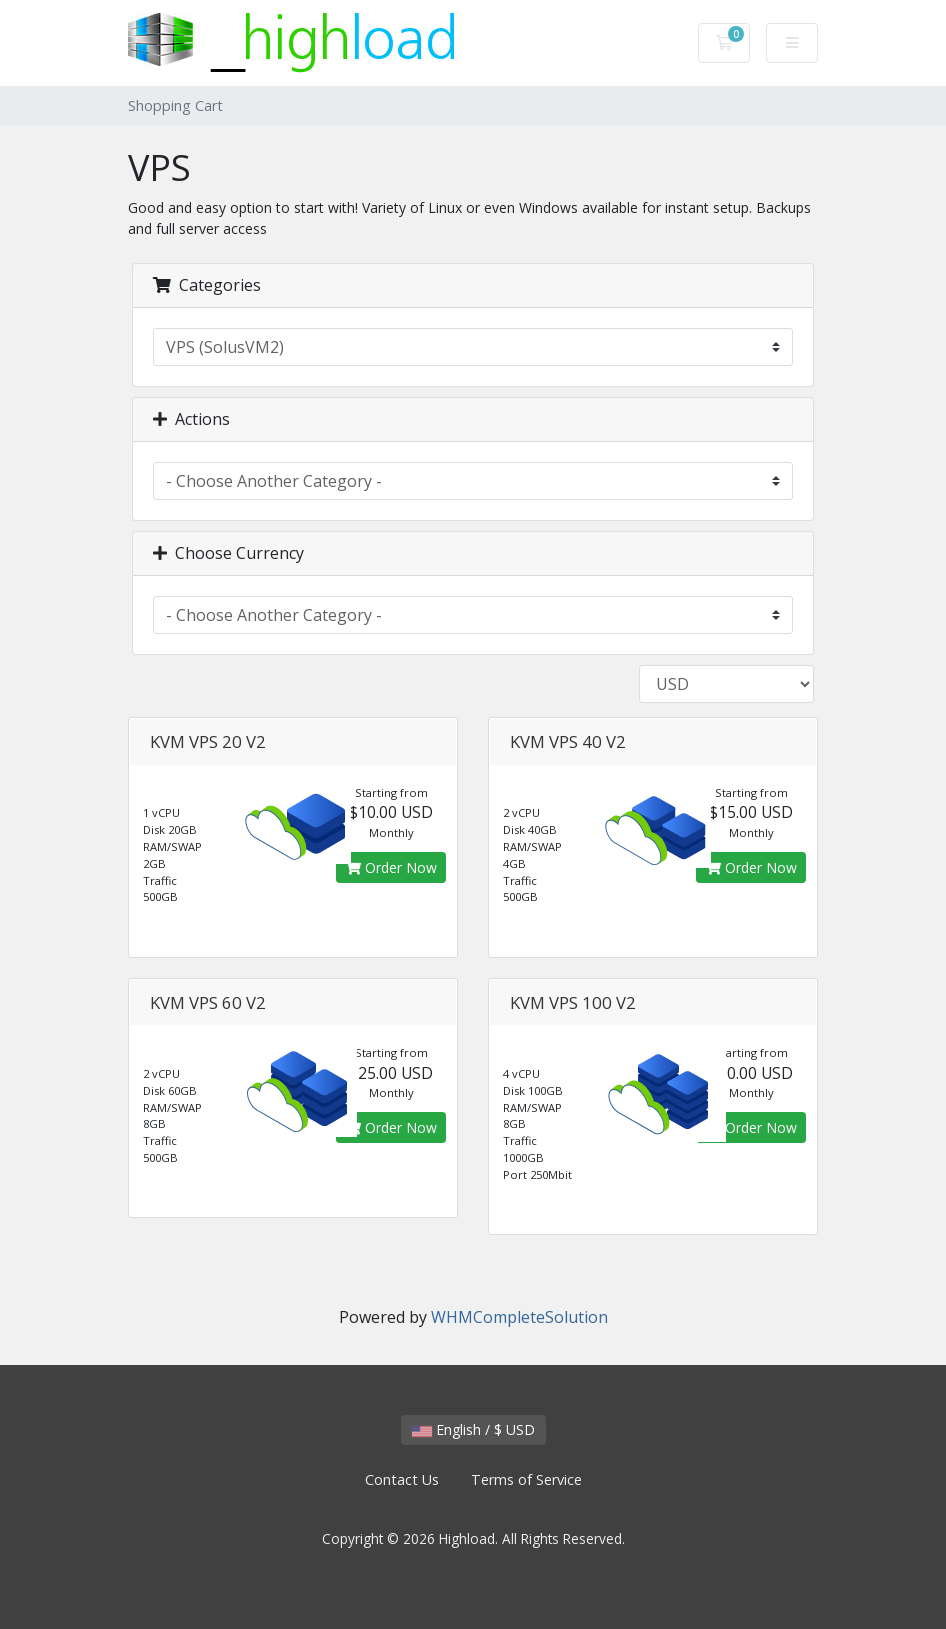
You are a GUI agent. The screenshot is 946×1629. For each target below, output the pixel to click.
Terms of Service (526, 1479)
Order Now (391, 867)
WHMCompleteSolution (519, 1317)
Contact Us (402, 1479)
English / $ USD (473, 1429)
